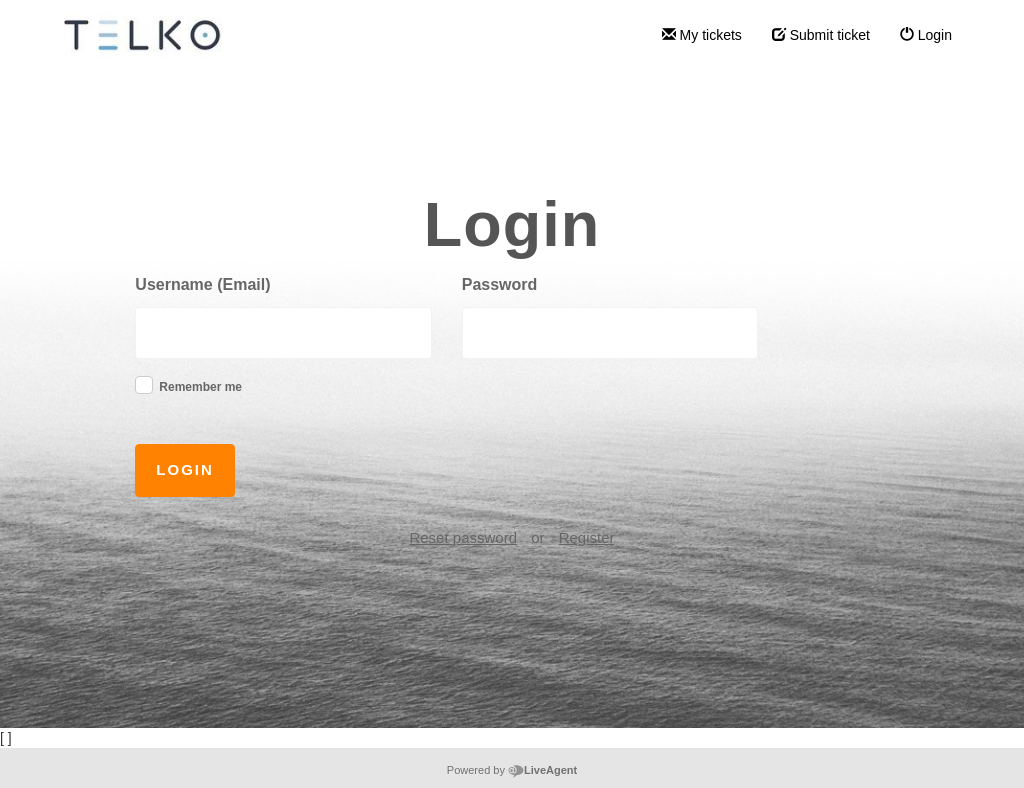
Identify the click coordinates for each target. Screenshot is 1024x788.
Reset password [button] (463, 537)
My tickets (702, 35)
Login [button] (185, 469)
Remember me (200, 387)
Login (926, 35)
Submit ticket (821, 35)
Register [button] (587, 537)
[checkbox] (144, 385)
